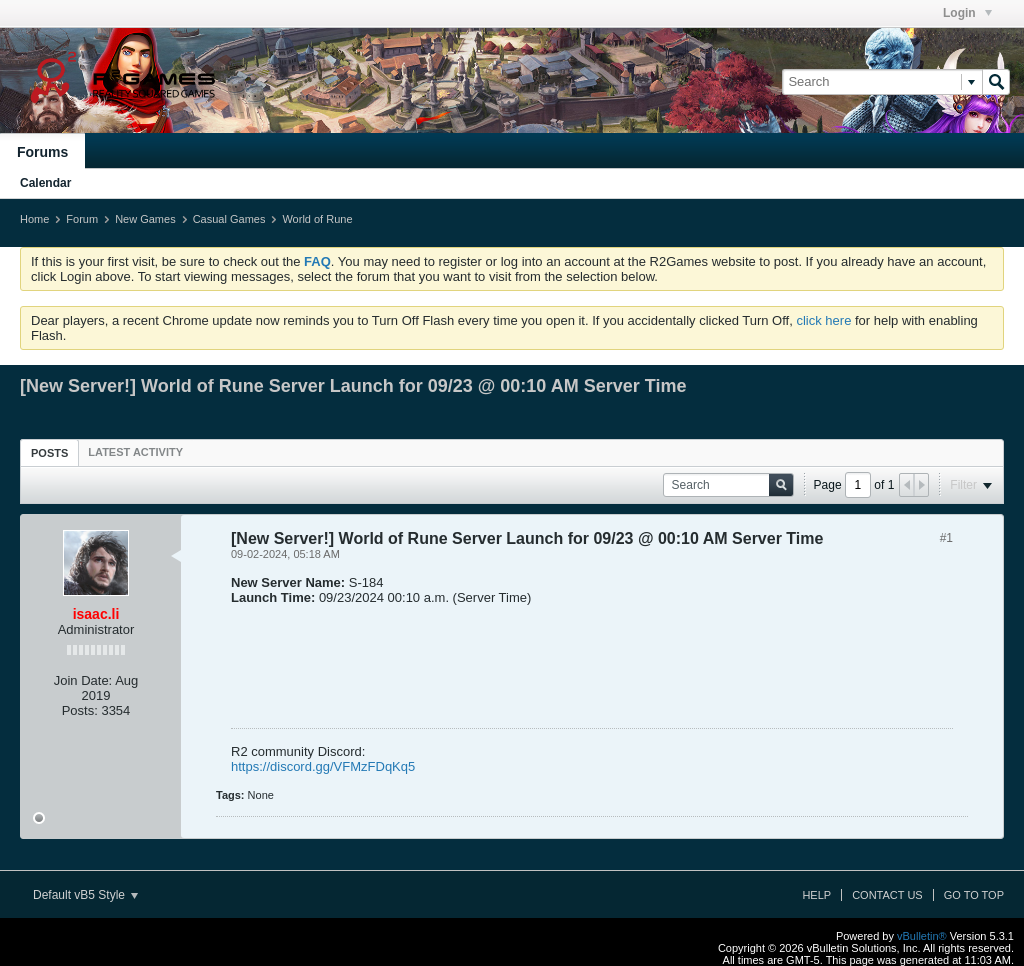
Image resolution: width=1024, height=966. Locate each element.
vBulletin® (922, 936)
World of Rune (317, 219)
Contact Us (887, 895)
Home (34, 219)
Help (816, 895)
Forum (82, 219)
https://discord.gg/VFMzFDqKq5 (323, 766)
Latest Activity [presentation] (135, 452)
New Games (145, 219)
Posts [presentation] (49, 453)
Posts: (80, 710)
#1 (946, 538)
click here (823, 320)
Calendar (45, 183)
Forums (42, 152)
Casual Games (229, 219)
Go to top (974, 895)
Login (967, 13)
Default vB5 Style (85, 895)
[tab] (49, 452)
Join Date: (83, 680)
